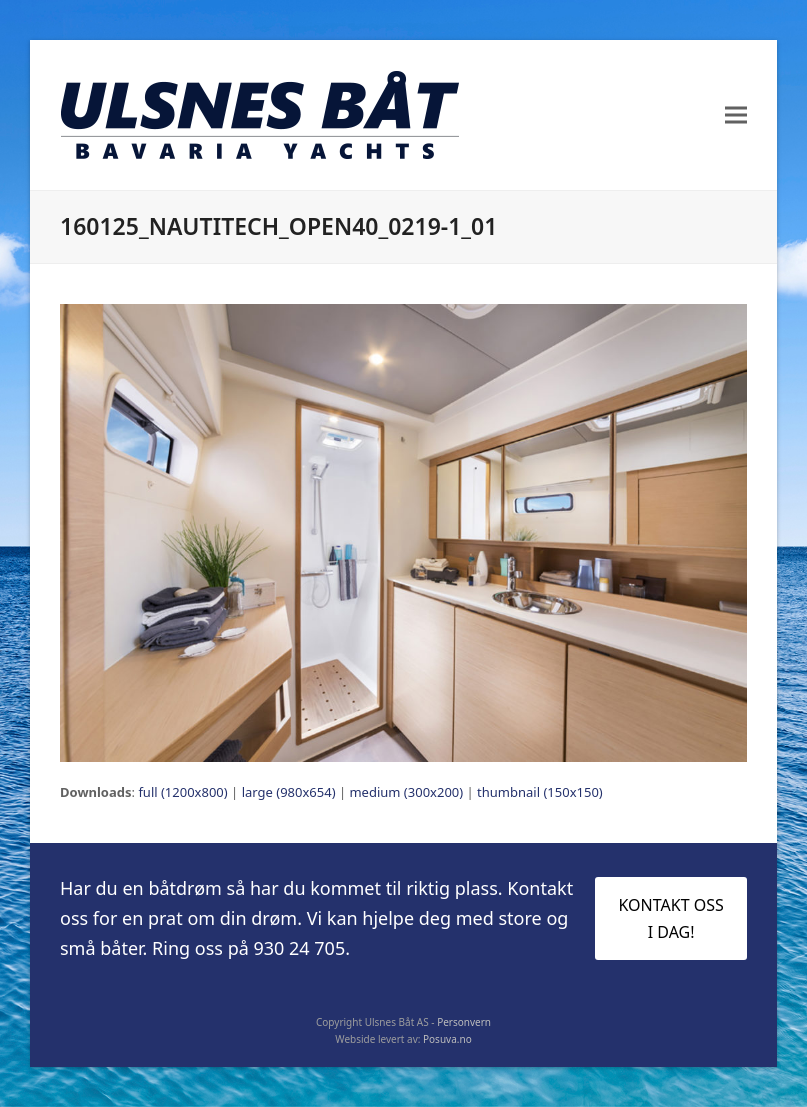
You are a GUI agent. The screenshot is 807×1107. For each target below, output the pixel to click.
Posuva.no (447, 1039)
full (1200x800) (182, 792)
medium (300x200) (406, 792)
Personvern (464, 1022)
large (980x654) (289, 792)
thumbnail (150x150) (540, 792)
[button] (736, 115)
